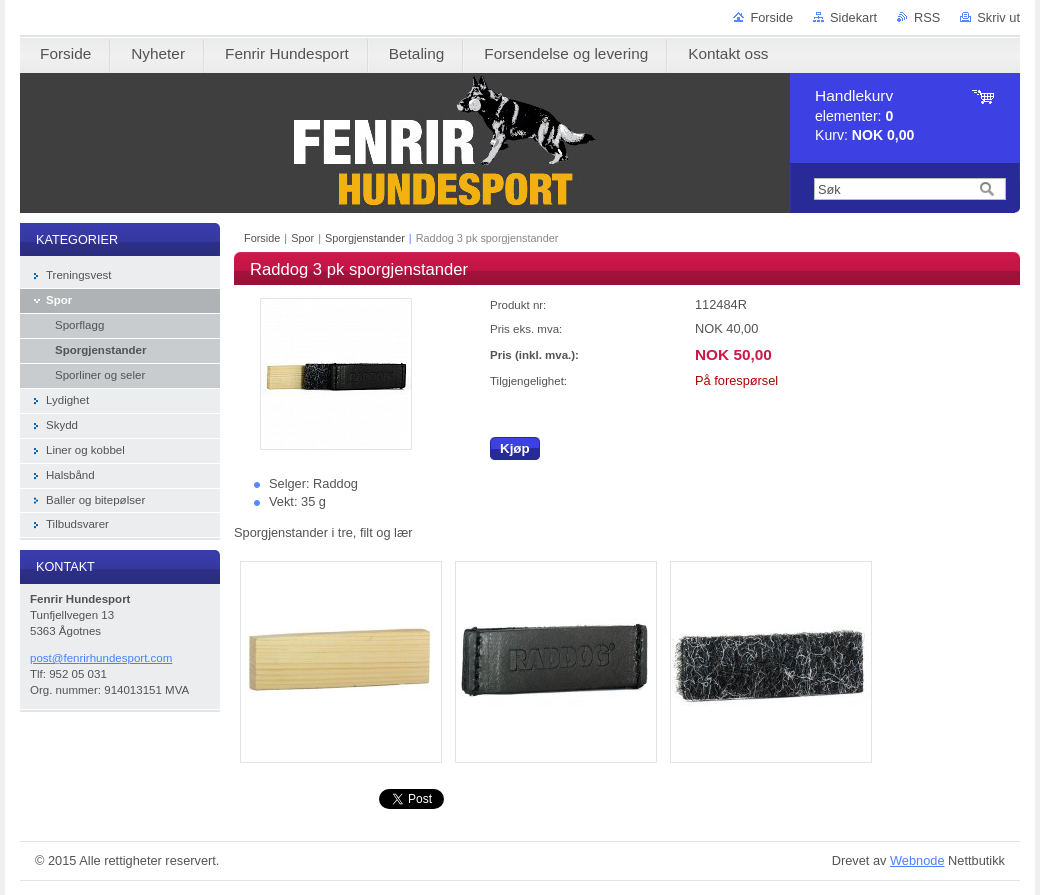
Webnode (917, 860)
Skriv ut (998, 17)
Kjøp (515, 448)
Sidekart (853, 17)
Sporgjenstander (365, 238)
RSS (927, 17)
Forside (771, 17)
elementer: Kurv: (864, 115)
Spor (302, 238)
